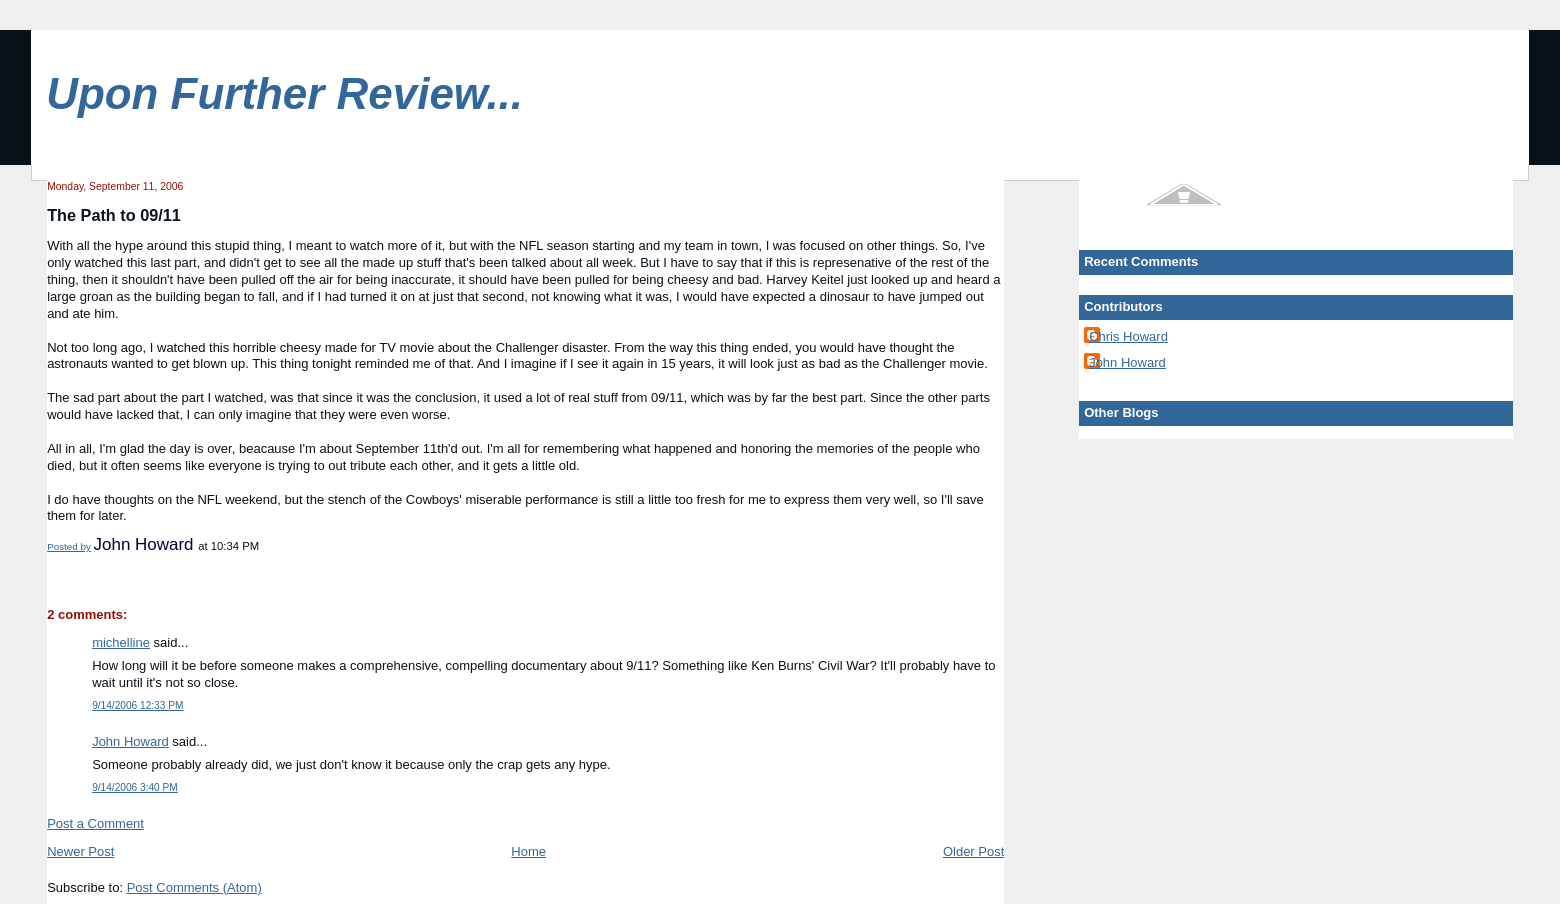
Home (528, 851)
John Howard (130, 741)
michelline (121, 642)
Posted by (69, 546)
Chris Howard (1128, 336)
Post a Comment (95, 823)
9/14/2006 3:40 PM (135, 787)
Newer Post (80, 851)
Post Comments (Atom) (194, 887)
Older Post (973, 851)
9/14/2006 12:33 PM (137, 705)
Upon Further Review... (284, 93)
